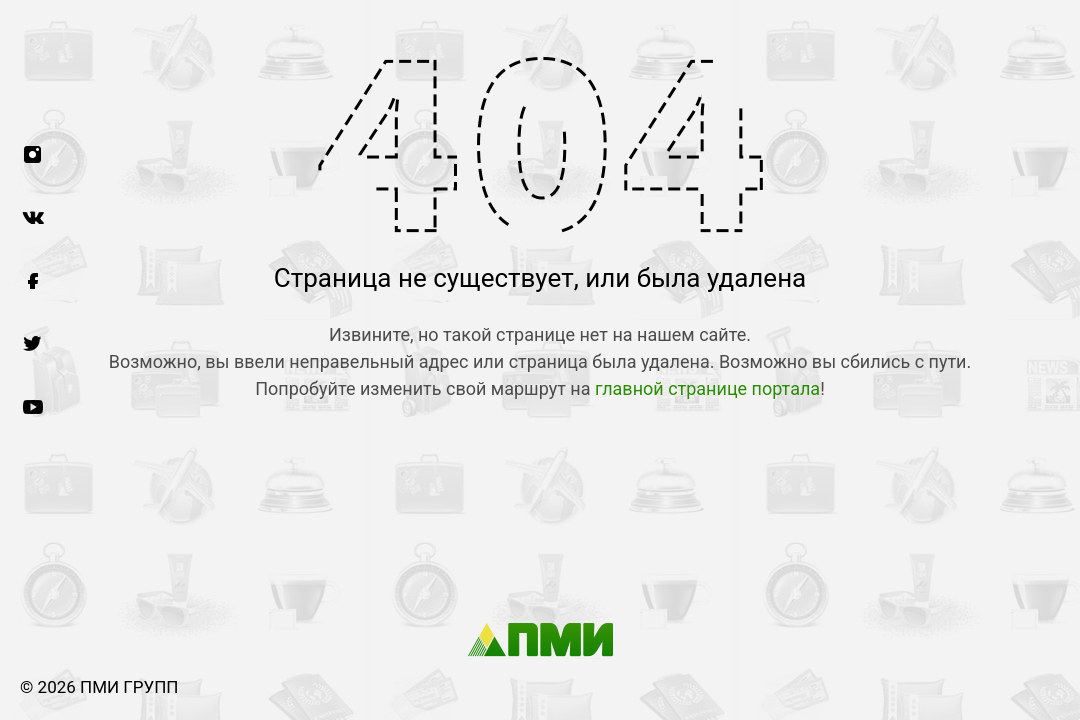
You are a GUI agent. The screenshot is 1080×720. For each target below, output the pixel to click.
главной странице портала (707, 388)
